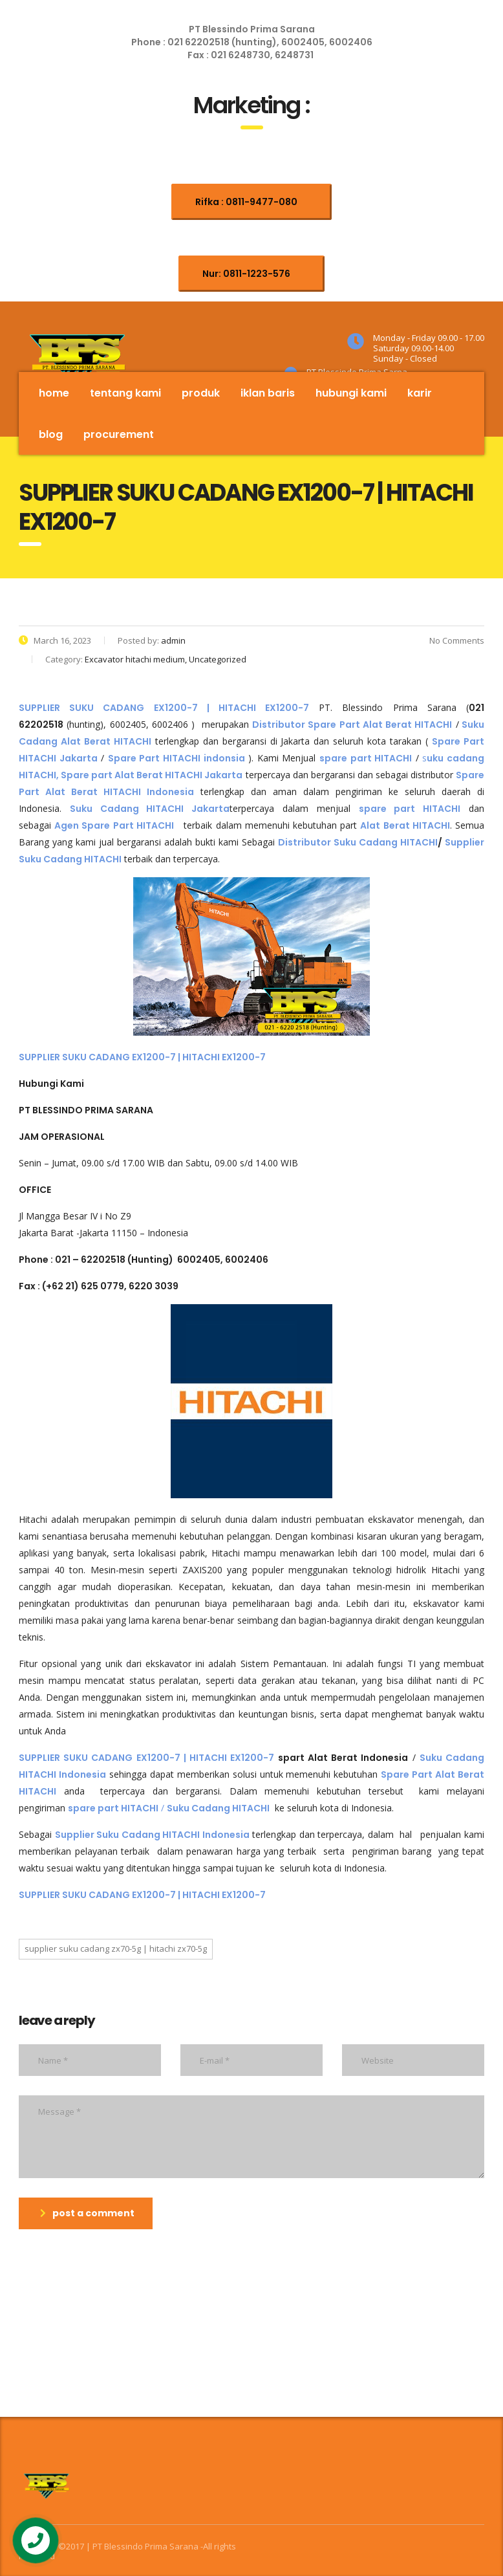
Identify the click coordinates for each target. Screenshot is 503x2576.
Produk (201, 393)
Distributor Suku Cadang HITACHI (358, 842)
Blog (51, 434)
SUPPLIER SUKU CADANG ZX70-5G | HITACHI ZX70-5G (116, 1948)
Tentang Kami (125, 393)
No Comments (448, 640)
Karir (419, 393)
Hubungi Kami (351, 393)
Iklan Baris (268, 393)
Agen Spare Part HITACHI (114, 825)
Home (54, 393)
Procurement (118, 434)
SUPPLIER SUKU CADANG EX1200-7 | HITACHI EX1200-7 (142, 1057)
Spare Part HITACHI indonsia (176, 758)
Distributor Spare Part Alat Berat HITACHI (352, 724)
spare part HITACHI (410, 808)
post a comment (87, 2213)
